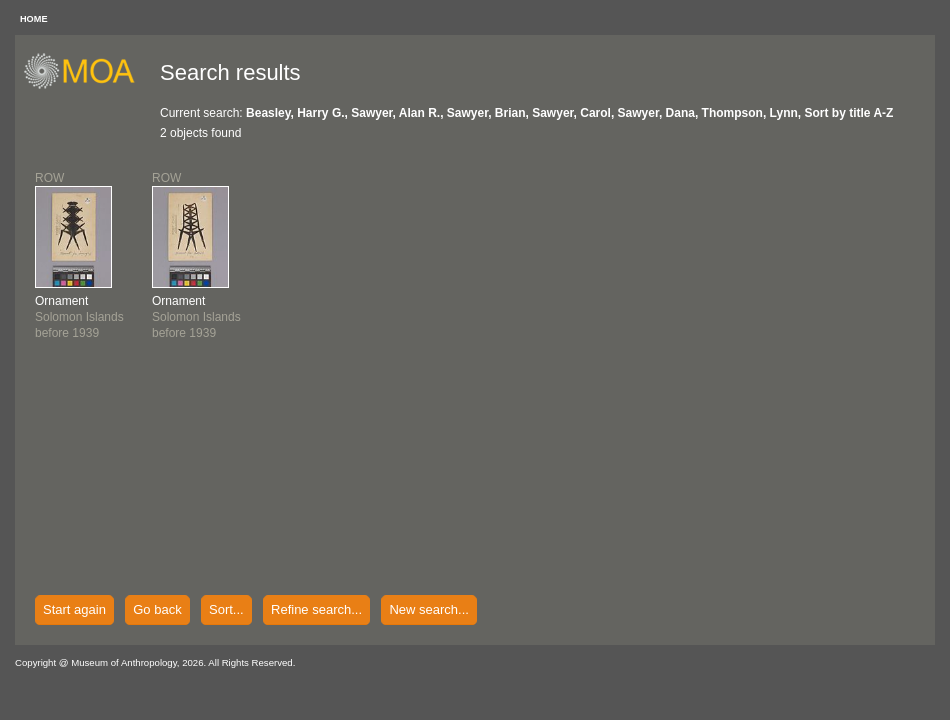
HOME (34, 19)
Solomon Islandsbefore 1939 (79, 317)
